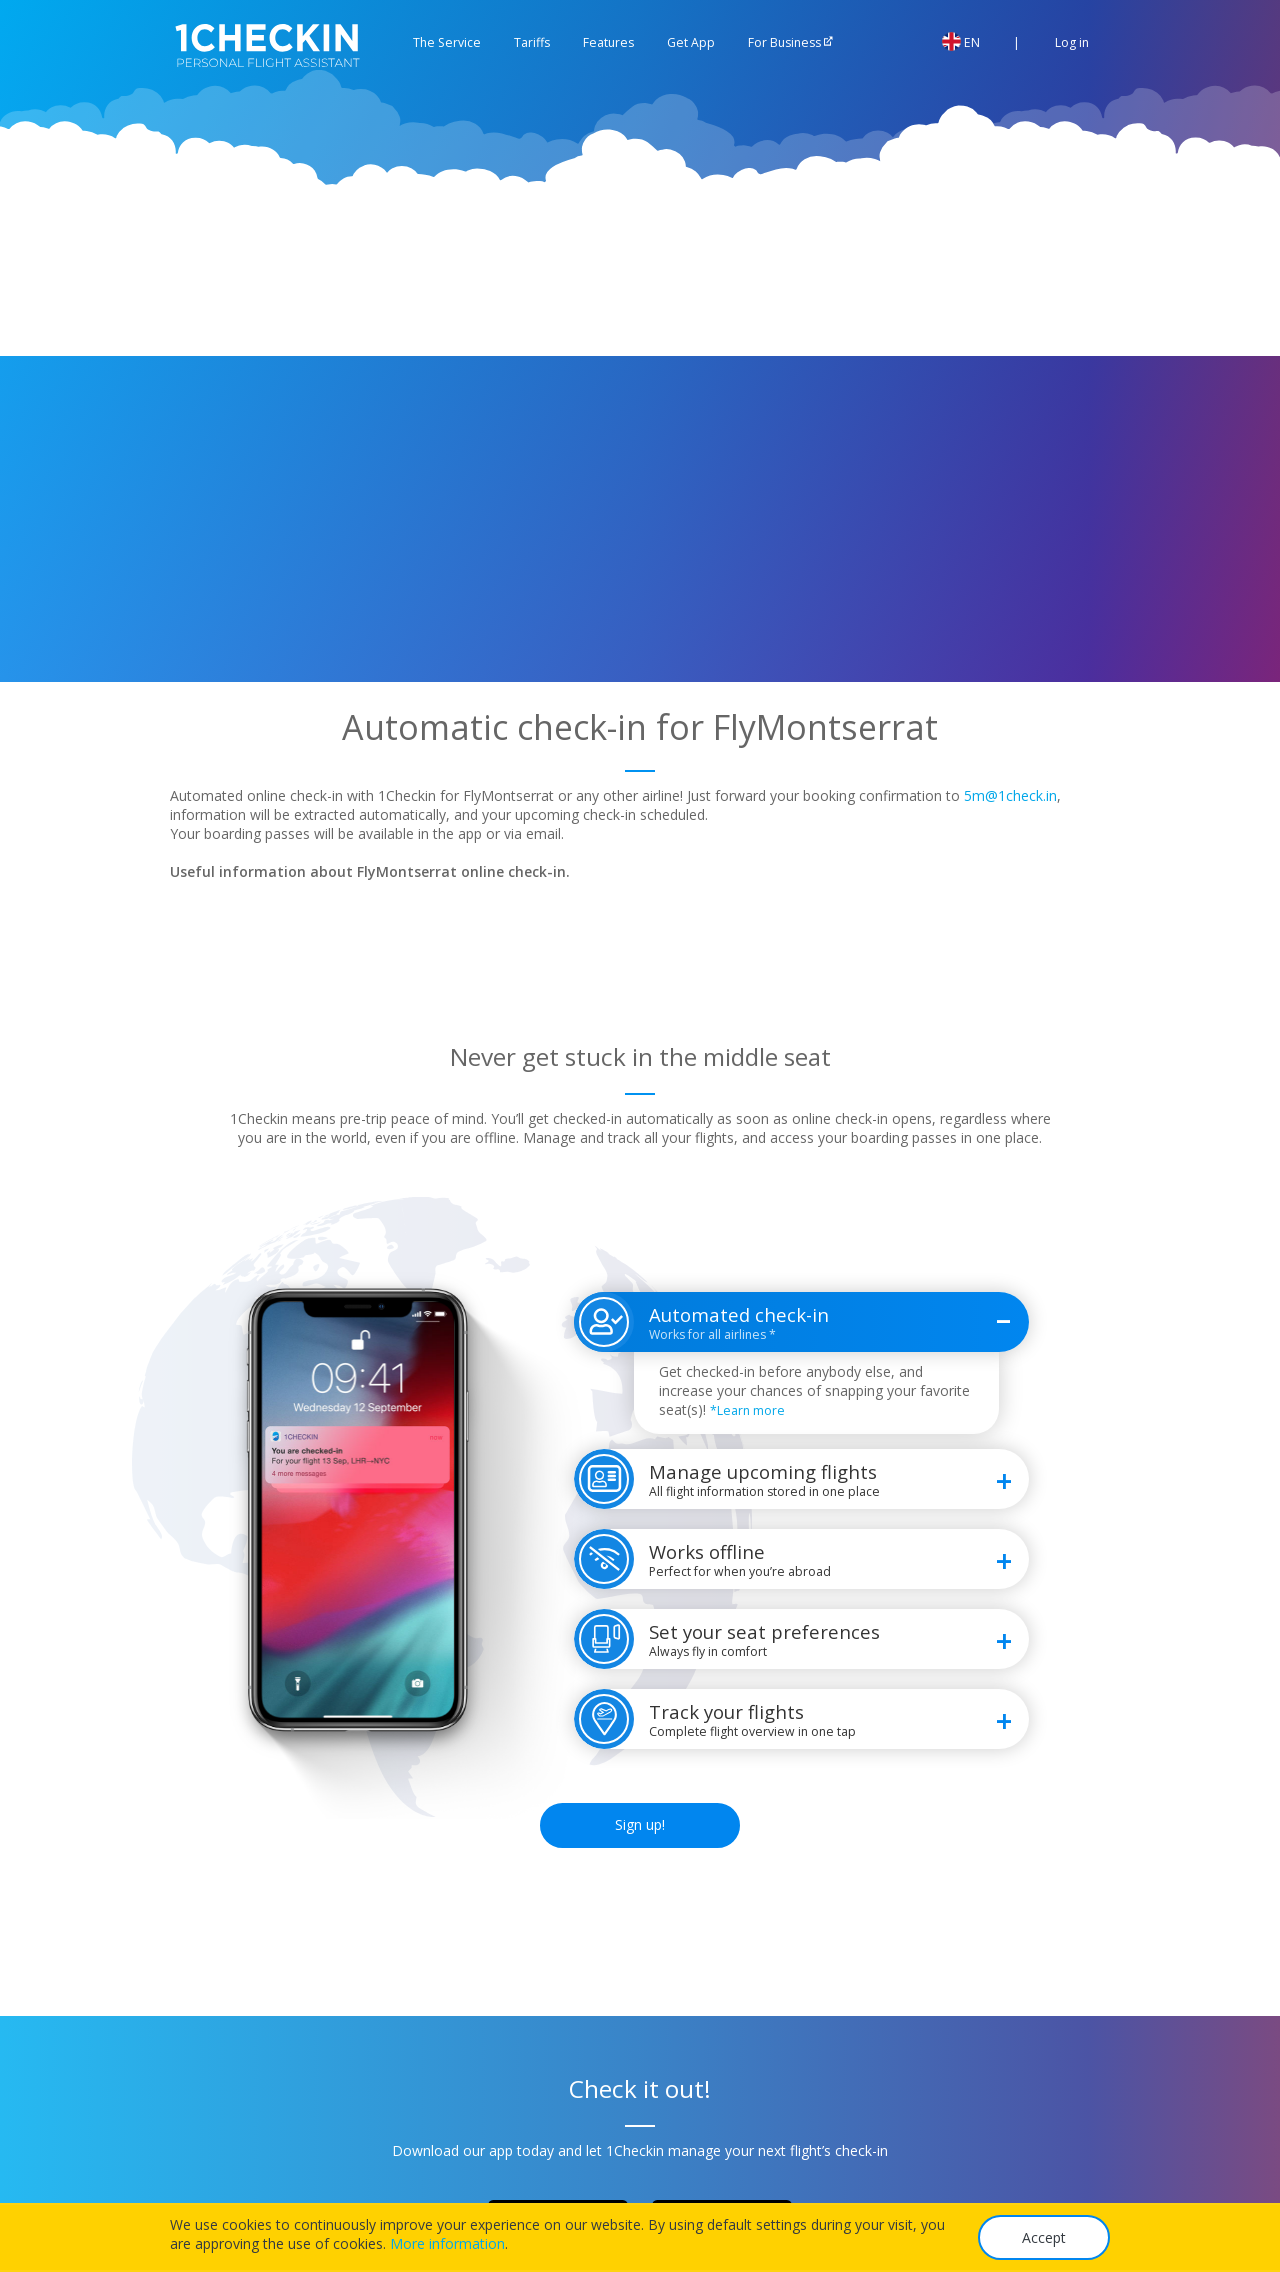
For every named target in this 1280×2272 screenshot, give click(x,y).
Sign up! (640, 1824)
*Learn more (747, 1410)
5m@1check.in (1010, 795)
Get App (691, 42)
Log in (1060, 42)
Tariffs (532, 42)
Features (608, 42)
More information (447, 2243)
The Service (447, 42)
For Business (784, 42)
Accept (1044, 2237)
